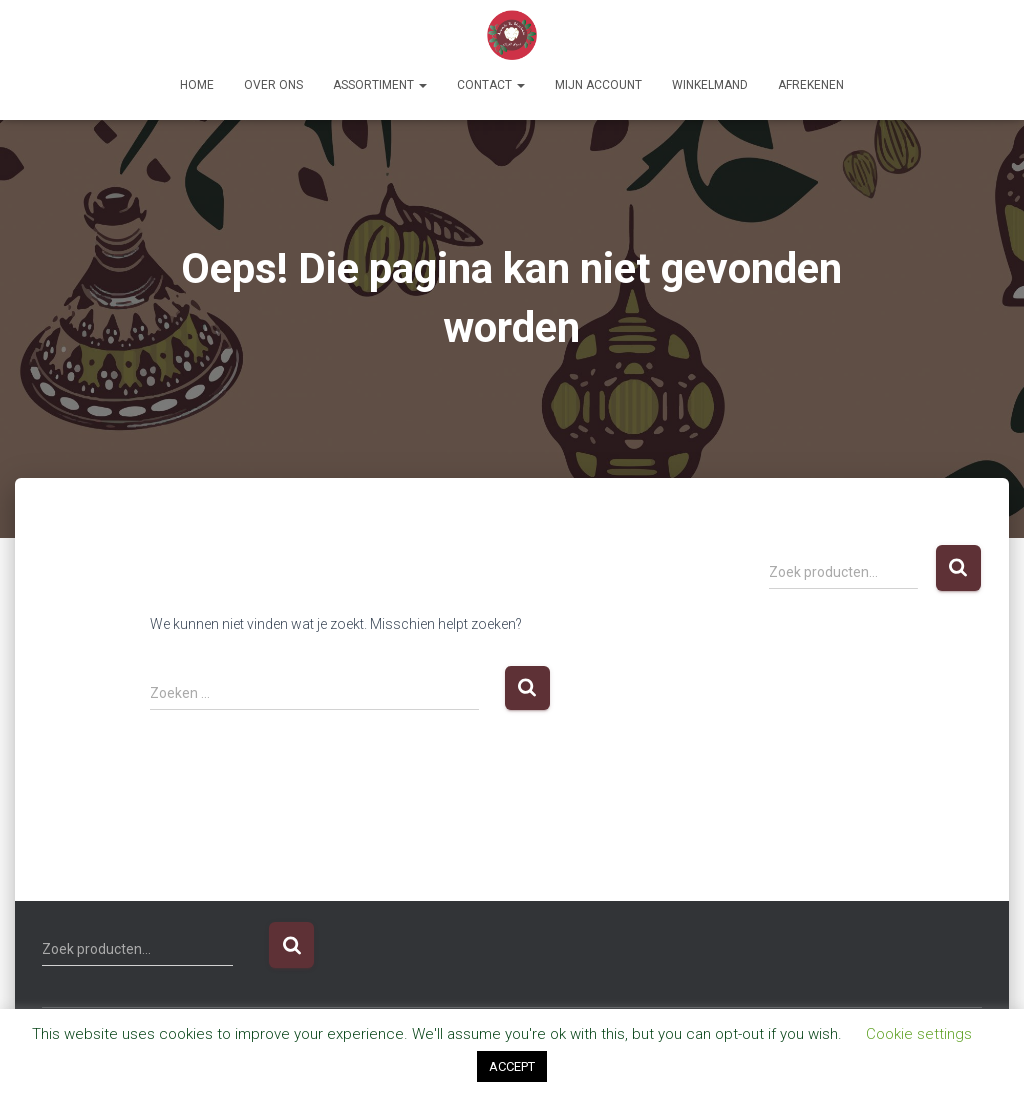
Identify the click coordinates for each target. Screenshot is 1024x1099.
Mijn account (598, 85)
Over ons (273, 85)
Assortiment (380, 85)
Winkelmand (710, 85)
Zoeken (958, 568)
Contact (491, 85)
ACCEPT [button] (512, 1066)
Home (197, 85)
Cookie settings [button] (919, 1034)
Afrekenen (811, 85)
